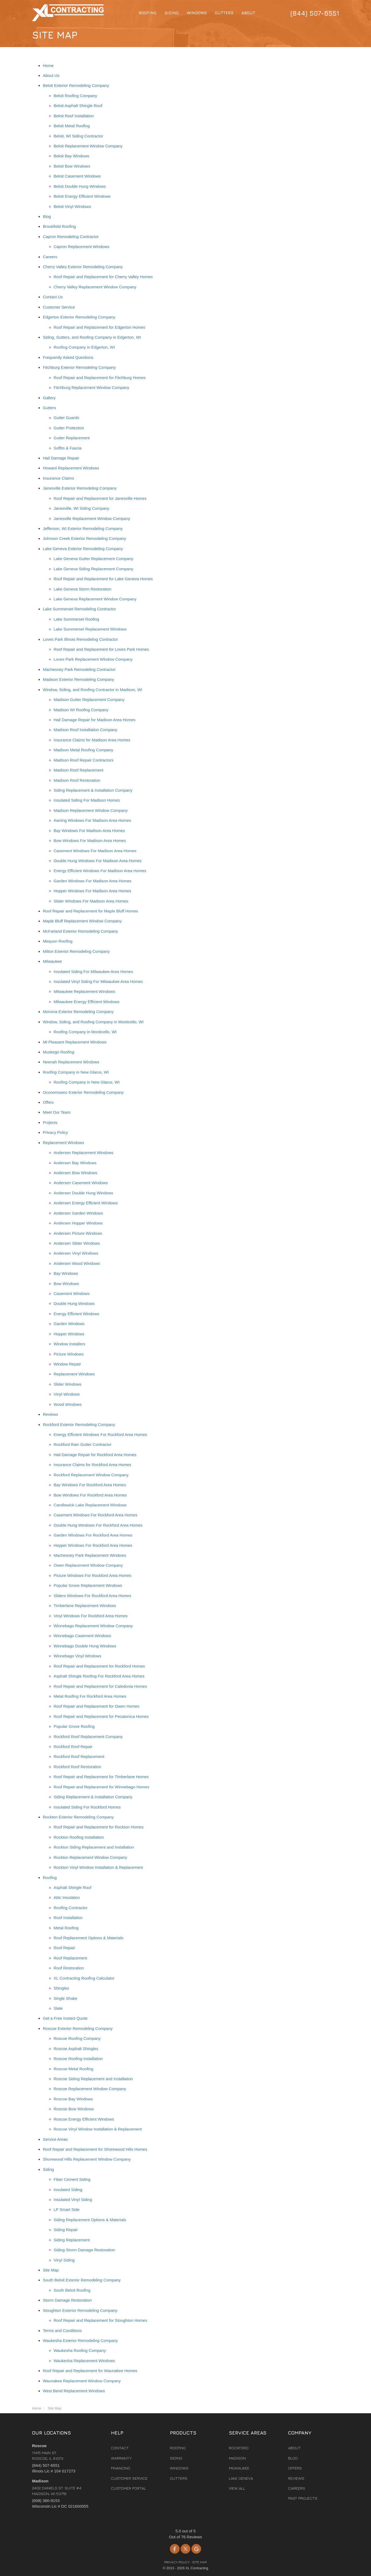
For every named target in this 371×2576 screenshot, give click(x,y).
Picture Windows (69, 1354)
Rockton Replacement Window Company (90, 1857)
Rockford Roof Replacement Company (88, 1736)
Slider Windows (67, 1384)
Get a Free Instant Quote (65, 2018)
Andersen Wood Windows (77, 1263)
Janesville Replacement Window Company (92, 518)
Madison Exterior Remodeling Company (78, 679)
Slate (58, 2008)
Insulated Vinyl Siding (73, 2199)
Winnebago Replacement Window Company (93, 1625)
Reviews (50, 1414)
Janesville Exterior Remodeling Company (80, 488)
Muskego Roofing (58, 1052)
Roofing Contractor (71, 1907)
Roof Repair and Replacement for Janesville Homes (100, 498)
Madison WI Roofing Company (81, 709)
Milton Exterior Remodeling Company (76, 951)
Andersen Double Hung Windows (83, 1193)
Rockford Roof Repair (73, 1746)
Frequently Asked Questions (68, 357)
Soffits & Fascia (68, 448)
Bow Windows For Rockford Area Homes (90, 1495)
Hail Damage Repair (61, 458)
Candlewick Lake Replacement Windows (90, 1505)
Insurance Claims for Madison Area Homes (92, 740)
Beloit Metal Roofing (72, 125)
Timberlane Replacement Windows (85, 1605)
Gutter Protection (69, 428)
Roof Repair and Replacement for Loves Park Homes (101, 649)
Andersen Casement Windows (81, 1182)
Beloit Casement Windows (77, 176)
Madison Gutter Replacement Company (89, 699)
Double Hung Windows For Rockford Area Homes (98, 1525)
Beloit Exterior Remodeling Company (76, 85)
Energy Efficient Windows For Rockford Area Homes (100, 1434)
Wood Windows (68, 1404)
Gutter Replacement (72, 438)
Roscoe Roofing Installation (78, 2058)
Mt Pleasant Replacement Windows (75, 1042)
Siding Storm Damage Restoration (84, 2250)
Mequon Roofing (57, 941)
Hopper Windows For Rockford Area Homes (93, 1545)
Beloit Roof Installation (74, 116)
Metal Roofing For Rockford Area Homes (90, 1696)
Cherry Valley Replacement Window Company (95, 287)
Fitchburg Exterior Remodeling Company (79, 367)
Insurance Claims (58, 478)
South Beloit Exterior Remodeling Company (82, 2280)
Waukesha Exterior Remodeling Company (80, 2340)
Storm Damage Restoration (67, 2300)
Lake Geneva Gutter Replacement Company (93, 558)
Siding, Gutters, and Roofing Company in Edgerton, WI (92, 337)
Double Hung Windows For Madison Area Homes (98, 860)
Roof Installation (68, 1917)
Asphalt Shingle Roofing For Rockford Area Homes (99, 1676)
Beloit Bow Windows (72, 166)
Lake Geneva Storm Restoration (82, 589)
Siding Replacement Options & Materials (90, 2219)
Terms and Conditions (62, 2330)
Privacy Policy (55, 1132)
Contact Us (53, 297)
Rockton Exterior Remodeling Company (78, 1817)
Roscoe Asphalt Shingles (76, 2048)
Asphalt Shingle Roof (72, 1887)
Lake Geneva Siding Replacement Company (93, 569)
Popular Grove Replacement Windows (88, 1585)
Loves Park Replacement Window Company (93, 659)
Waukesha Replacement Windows (84, 2360)
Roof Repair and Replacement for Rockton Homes (99, 1827)
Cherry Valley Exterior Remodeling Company (83, 266)
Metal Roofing (66, 1928)
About (294, 2448)
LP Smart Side (66, 2209)
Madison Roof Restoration (77, 780)
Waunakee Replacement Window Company (82, 2381)
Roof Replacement (70, 1958)
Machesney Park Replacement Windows (90, 1555)
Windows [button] (197, 12)
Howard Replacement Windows (71, 468)
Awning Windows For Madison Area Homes (92, 820)
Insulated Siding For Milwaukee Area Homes (93, 971)
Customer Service (59, 307)
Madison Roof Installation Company (85, 729)
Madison (237, 2458)
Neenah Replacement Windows (71, 1062)
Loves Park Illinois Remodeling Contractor (80, 639)
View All (237, 2488)
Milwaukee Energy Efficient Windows (87, 1001)
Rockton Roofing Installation (79, 1837)
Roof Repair (64, 1947)
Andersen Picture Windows (78, 1233)
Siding (48, 2169)
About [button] (248, 12)
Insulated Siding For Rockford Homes (87, 1807)
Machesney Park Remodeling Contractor (79, 669)
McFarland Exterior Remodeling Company (80, 931)
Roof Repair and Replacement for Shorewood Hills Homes (95, 2149)
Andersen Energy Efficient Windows (86, 1203)
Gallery (49, 397)
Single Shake (65, 1998)
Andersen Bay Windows (75, 1162)
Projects (50, 1122)
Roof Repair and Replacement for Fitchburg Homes (100, 377)
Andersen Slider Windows (77, 1243)
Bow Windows (66, 1283)
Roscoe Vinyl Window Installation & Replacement (98, 2129)
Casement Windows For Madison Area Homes (95, 850)
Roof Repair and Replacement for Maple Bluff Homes (90, 911)
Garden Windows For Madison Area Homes (92, 881)
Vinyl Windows (67, 1394)
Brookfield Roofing (59, 226)
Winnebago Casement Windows (82, 1635)
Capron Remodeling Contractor (71, 236)
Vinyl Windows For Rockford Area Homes (91, 1615)
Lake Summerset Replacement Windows (90, 629)
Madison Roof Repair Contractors (84, 760)
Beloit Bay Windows (71, 156)
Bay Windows (66, 1273)
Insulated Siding (68, 2189)
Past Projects (302, 2498)
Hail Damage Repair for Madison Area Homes (94, 719)
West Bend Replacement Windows (74, 2391)
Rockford (238, 2448)
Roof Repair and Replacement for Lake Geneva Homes (103, 578)
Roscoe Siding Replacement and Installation (93, 2078)
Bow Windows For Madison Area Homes (90, 840)
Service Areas (55, 2139)
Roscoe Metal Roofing (73, 2069)
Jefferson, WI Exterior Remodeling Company (83, 528)
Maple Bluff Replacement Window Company (82, 921)
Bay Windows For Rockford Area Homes (90, 1484)
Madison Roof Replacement (78, 770)
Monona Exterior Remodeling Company (78, 1011)
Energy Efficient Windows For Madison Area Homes (100, 870)
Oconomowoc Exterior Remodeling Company (83, 1092)
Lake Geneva (241, 2478)
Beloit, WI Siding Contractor (78, 136)
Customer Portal (128, 2488)
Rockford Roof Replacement (79, 1756)
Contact (120, 2448)
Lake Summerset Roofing (76, 619)
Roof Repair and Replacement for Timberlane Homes (101, 1776)
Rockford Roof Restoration (77, 1766)
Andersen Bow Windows (75, 1172)
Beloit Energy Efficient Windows (82, 196)
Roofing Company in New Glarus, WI (76, 1072)
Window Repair (67, 1364)
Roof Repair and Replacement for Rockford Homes (99, 1666)
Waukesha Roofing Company (80, 2350)
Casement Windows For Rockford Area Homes (95, 1515)
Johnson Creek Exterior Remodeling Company (84, 538)
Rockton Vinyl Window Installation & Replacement (98, 1867)
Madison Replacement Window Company (91, 810)
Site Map (51, 2270)
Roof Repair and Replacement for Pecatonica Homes (101, 1716)
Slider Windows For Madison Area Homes (91, 901)
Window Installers (69, 1344)
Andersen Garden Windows (78, 1213)
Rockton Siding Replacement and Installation (94, 1847)
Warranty (121, 2458)
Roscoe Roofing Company (77, 2038)
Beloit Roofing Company (75, 95)
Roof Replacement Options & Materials (88, 1937)
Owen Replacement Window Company (88, 1565)
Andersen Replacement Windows (83, 1152)
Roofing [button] (147, 12)
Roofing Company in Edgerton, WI (84, 347)
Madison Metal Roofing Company (83, 750)
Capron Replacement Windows (81, 246)
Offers (48, 1102)
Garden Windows (69, 1323)
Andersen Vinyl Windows (76, 1253)
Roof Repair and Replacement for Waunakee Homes (90, 2370)
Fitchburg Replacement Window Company (91, 387)
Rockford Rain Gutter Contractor (82, 1444)
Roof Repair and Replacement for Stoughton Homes (100, 2320)
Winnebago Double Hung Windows (85, 1646)
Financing (120, 2468)
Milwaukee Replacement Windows (84, 991)
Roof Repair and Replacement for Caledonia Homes (100, 1686)
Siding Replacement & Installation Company (93, 790)
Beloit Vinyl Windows (72, 206)
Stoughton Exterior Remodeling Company (80, 2310)
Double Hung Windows (74, 1303)
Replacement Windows (63, 1142)
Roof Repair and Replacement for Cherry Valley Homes (103, 276)
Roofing (50, 1877)
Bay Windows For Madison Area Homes (89, 830)
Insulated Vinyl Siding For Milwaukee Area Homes (98, 981)
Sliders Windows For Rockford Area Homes (92, 1595)
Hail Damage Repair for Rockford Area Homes (95, 1454)
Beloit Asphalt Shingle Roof (78, 105)
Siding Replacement (72, 2240)
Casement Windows (71, 1293)
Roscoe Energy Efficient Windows (84, 2119)
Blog (47, 216)
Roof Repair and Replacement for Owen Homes (96, 1706)
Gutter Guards (66, 417)
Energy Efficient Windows (76, 1313)
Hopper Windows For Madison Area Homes (92, 891)
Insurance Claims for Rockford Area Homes (92, 1464)
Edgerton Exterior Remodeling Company (79, 317)
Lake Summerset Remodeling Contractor (79, 609)
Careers (50, 256)
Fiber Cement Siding (72, 2179)
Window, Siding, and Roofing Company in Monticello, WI (93, 1022)
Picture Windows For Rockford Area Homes (92, 1575)
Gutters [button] (224, 12)
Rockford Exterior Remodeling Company (79, 1424)
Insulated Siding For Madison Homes (87, 800)
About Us (51, 75)
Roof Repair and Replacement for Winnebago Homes (101, 1787)
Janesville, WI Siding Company (81, 508)
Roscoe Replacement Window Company (90, 2088)
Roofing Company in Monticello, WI (85, 1031)
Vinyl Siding (64, 2260)
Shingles (61, 1988)
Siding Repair (66, 2229)
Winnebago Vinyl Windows (77, 1656)
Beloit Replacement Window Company (88, 146)
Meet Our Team (57, 1112)
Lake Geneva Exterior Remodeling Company (83, 548)
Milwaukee (52, 961)
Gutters (49, 407)
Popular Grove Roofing (74, 1726)
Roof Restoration (69, 1968)
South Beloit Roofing (72, 2290)
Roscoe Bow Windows (74, 2109)
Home (48, 65)
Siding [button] (171, 12)
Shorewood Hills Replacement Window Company (87, 2159)
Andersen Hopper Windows (78, 1223)
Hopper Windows (69, 1334)
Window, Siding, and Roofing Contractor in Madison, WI (92, 689)
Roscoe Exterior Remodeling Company (78, 2028)
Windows (179, 2468)
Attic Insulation (67, 1897)
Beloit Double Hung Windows (80, 186)
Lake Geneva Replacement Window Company (95, 599)
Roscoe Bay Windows (73, 2099)
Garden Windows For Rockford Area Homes (93, 1535)
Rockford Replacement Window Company (91, 1475)
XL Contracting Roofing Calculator (84, 1978)
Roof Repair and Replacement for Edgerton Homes (99, 327)
